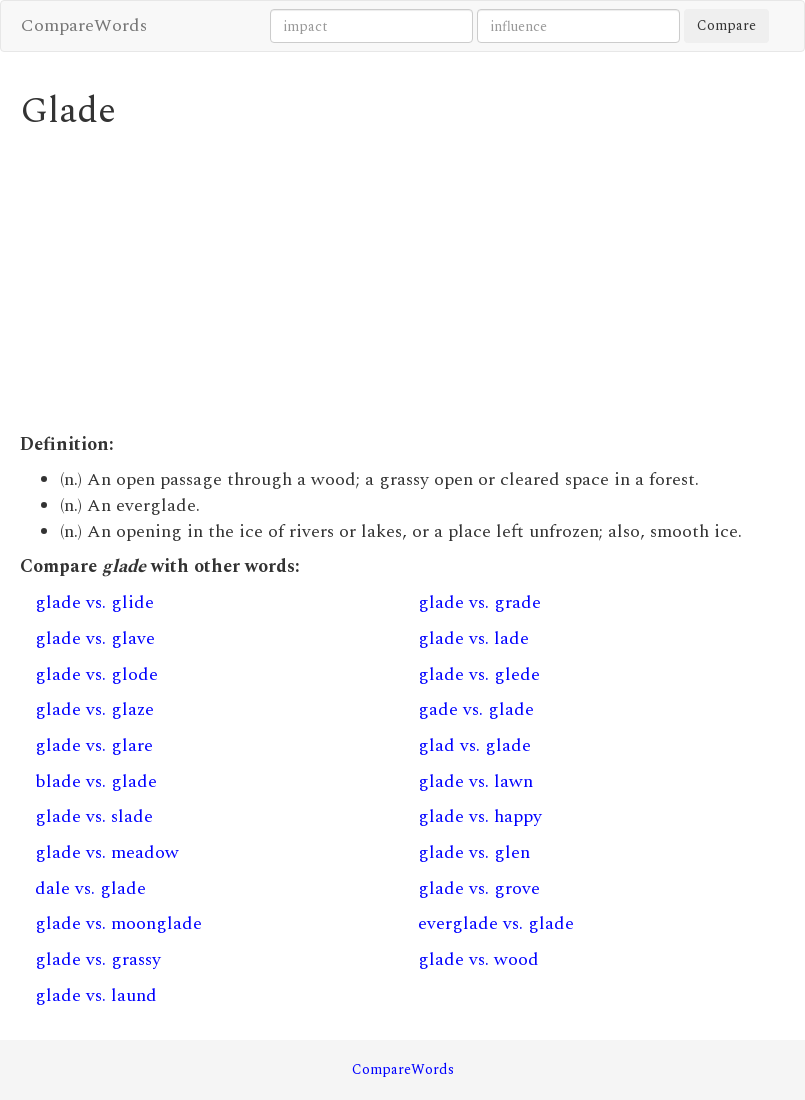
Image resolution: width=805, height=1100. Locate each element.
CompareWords (84, 25)
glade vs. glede (479, 674)
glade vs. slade (94, 816)
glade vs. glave (95, 638)
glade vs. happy (480, 816)
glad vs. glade (474, 745)
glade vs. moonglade (118, 923)
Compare (726, 25)
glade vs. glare (94, 745)
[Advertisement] (402, 282)
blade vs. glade (96, 781)
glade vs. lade (473, 638)
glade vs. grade (479, 602)
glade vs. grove (479, 888)
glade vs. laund (96, 995)
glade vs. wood (478, 959)
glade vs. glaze (94, 709)
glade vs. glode (96, 674)
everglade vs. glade (496, 923)
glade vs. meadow (107, 852)
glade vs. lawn (475, 781)
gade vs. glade (476, 709)
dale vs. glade (90, 888)
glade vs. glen (474, 852)
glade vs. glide (94, 602)
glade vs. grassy (98, 959)
